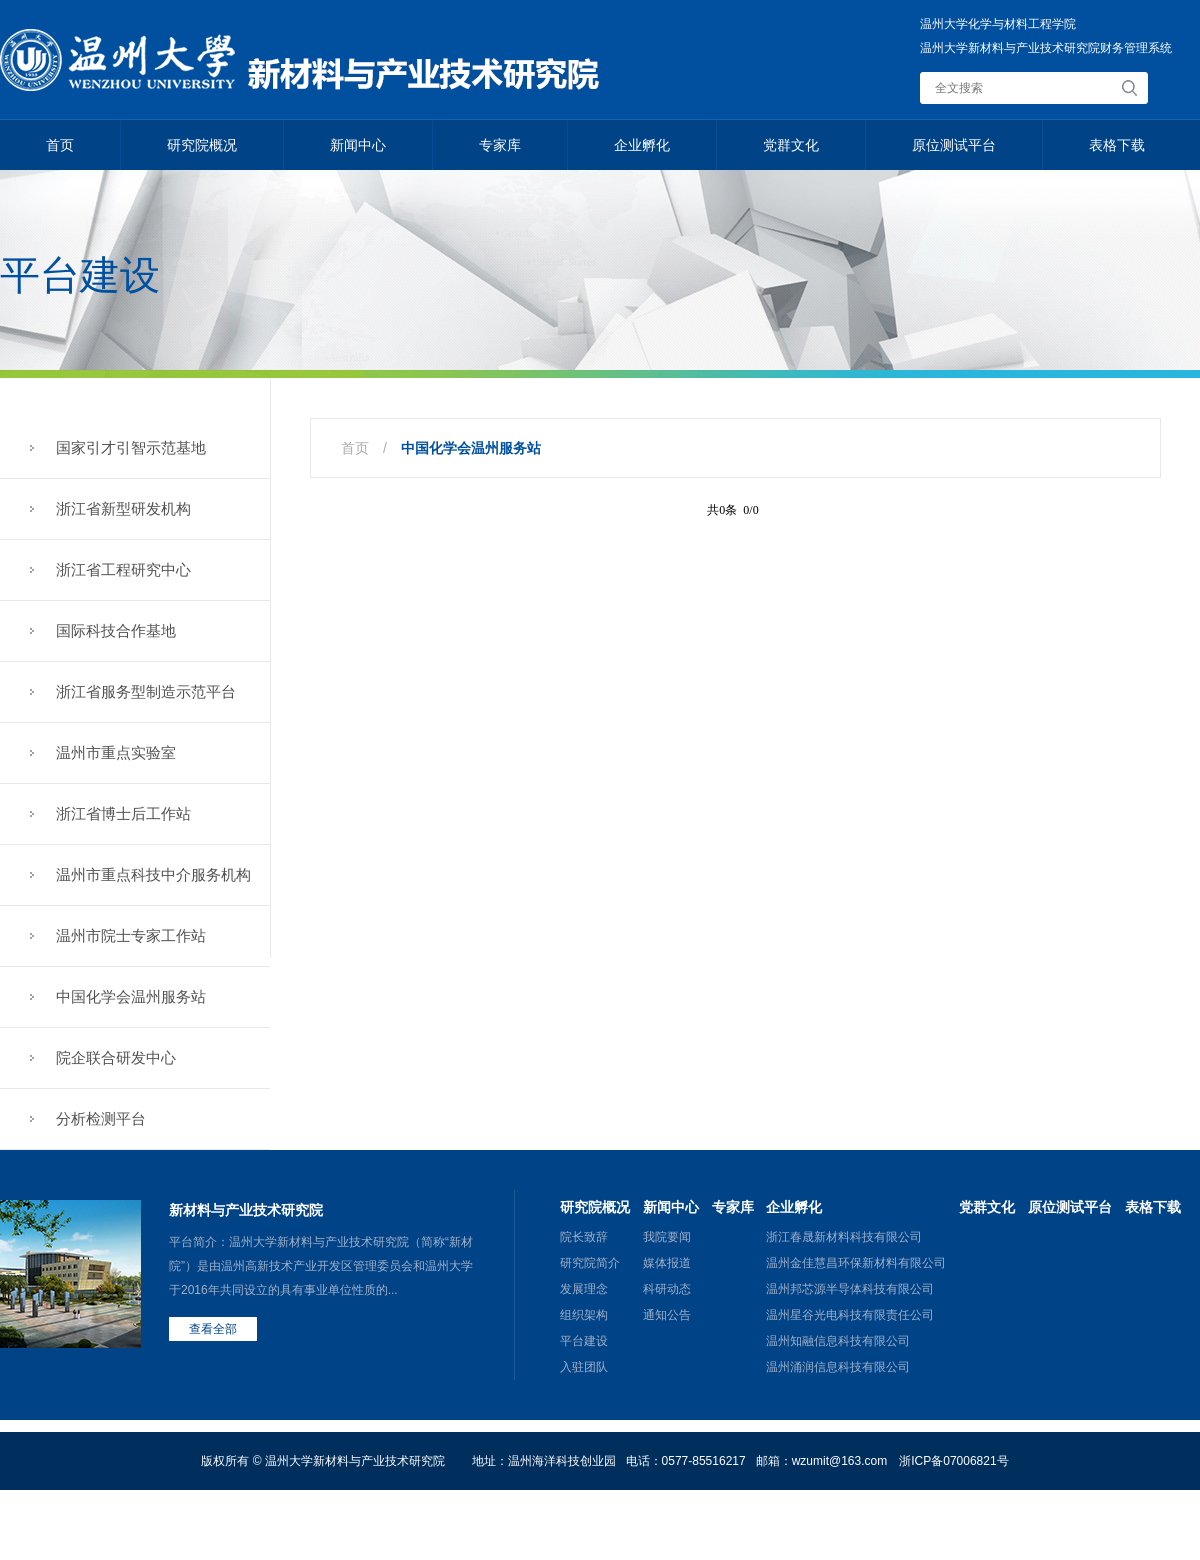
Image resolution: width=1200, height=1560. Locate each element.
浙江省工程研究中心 (123, 569)
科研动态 (667, 1289)
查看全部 (213, 1329)
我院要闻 (667, 1237)
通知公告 (667, 1315)
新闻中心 (358, 145)
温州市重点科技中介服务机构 (153, 874)
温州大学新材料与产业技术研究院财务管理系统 (1046, 48)
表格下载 (1117, 145)
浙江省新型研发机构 (123, 508)
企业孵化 (642, 145)
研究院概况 (202, 145)
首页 (60, 145)
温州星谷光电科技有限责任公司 (850, 1315)
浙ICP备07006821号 (953, 1461)
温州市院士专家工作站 (131, 935)
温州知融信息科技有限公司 (838, 1341)
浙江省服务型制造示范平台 (146, 691)
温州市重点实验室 (116, 752)
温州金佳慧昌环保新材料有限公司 (856, 1263)
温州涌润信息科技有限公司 (838, 1367)
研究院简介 (590, 1263)
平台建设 (584, 1341)
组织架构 (584, 1315)
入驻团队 (584, 1367)
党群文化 (791, 145)
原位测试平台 (954, 145)
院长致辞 (584, 1237)
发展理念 (584, 1289)
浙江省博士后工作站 (123, 813)
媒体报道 (667, 1263)
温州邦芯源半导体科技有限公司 (850, 1289)
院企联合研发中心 (116, 1057)
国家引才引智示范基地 (131, 447)
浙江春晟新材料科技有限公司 (844, 1237)
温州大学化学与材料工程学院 (998, 24)
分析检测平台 (101, 1118)
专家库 (500, 145)
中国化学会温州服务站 (131, 996)
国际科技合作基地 (116, 630)
